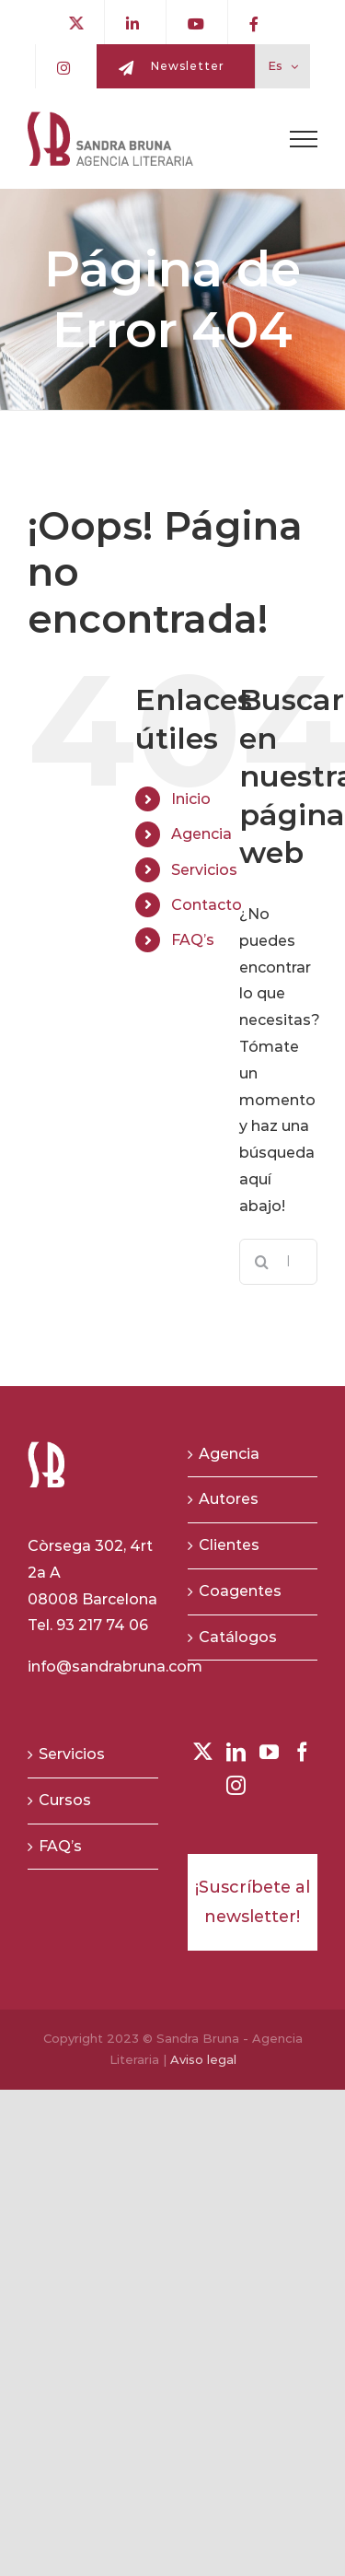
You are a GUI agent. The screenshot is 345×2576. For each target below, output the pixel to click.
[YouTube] (269, 1752)
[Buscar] (262, 1262)
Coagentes (240, 1591)
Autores (229, 1499)
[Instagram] (236, 1785)
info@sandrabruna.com (115, 1666)
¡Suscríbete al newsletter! (252, 1902)
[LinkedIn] (236, 1752)
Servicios (204, 870)
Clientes (229, 1545)
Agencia (201, 834)
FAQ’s (192, 940)
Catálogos (238, 1637)
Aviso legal (203, 2059)
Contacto (206, 905)
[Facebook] (302, 1752)
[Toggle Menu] (303, 139)
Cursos (65, 1800)
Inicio (191, 799)
